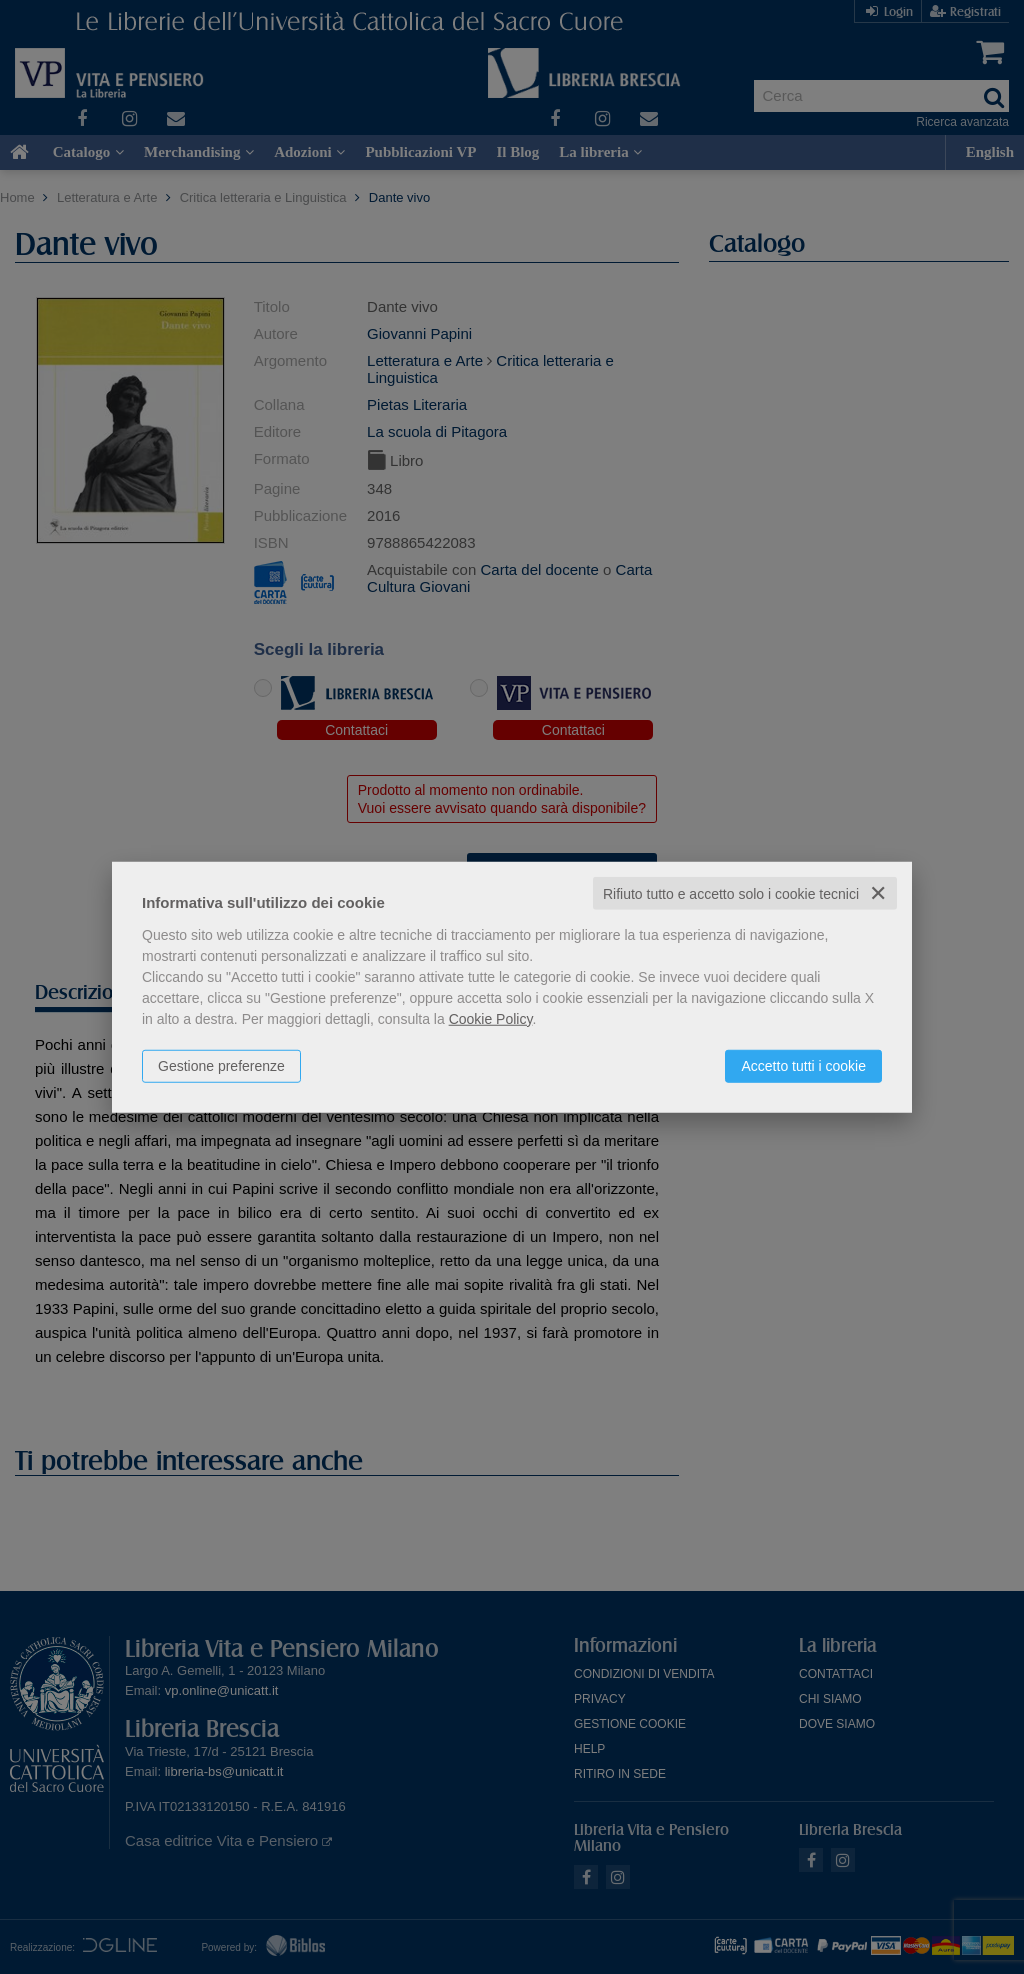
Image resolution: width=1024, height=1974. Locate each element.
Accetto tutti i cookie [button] (803, 1065)
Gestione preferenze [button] (221, 1065)
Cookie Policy (491, 1018)
